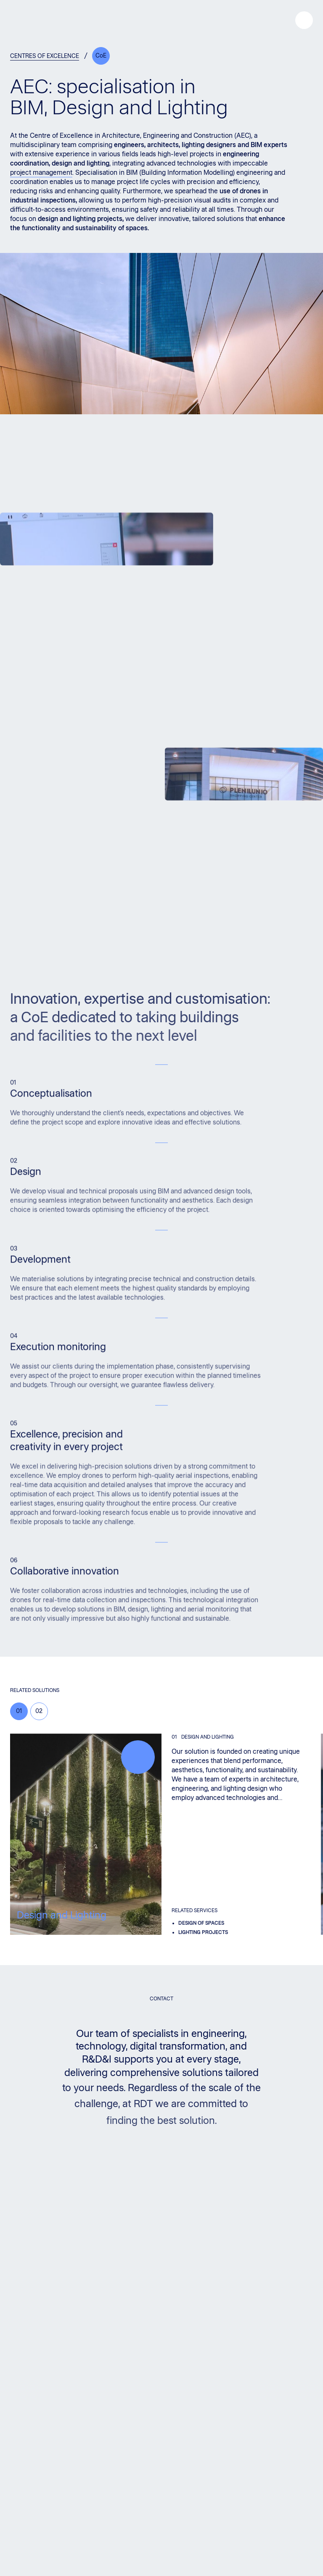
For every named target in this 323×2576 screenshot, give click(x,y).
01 (19, 1711)
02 (38, 1711)
